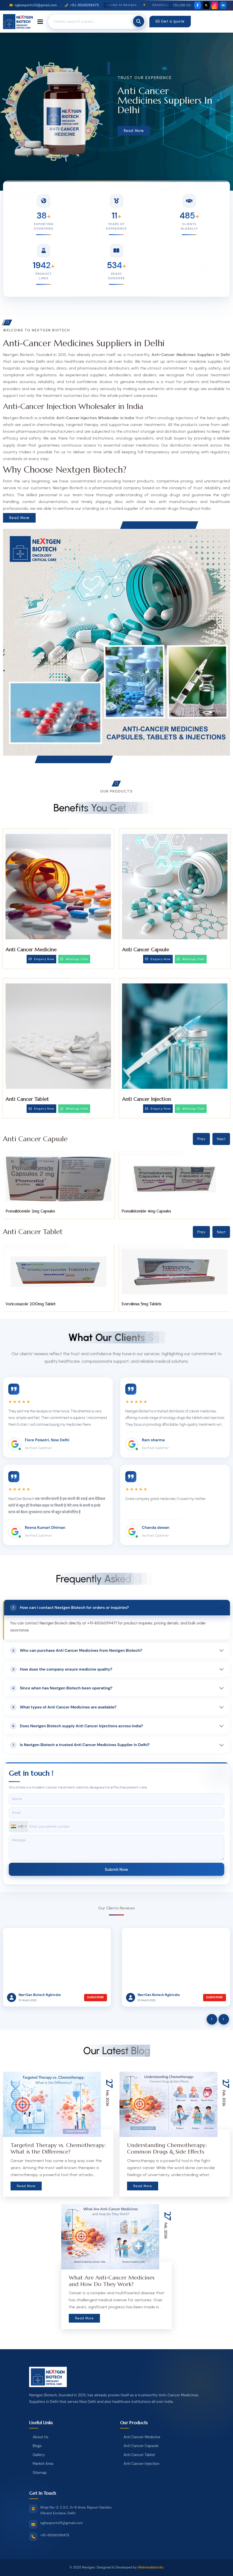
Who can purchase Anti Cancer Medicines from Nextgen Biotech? (76, 1650)
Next (221, 1138)
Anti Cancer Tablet (27, 1099)
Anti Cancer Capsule (145, 950)
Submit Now (116, 1869)
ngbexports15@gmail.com (33, 5)
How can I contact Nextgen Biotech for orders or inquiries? (69, 1607)
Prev (201, 1138)
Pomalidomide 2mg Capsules (146, 1211)
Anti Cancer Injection (146, 1099)
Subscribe (95, 1997)
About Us (40, 2437)
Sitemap (40, 2472)
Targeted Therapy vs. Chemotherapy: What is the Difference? (58, 2148)
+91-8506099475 (82, 5)
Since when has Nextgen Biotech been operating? (61, 1688)
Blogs (37, 2446)
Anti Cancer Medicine (31, 950)
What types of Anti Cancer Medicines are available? (63, 1707)
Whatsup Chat (74, 959)
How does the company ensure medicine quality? (61, 1669)
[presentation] (212, 2019)
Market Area (43, 2463)
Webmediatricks (150, 2567)
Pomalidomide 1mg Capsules (30, 1211)
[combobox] (18, 1826)
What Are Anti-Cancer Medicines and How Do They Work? (111, 2280)
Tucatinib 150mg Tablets (26, 1304)
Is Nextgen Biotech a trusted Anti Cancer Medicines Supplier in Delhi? (80, 1745)
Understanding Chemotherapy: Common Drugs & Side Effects (167, 2148)
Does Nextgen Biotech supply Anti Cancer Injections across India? (76, 1726)
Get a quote (170, 21)
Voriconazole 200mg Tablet (146, 1304)
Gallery (39, 2455)
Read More (134, 130)
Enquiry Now (41, 959)
